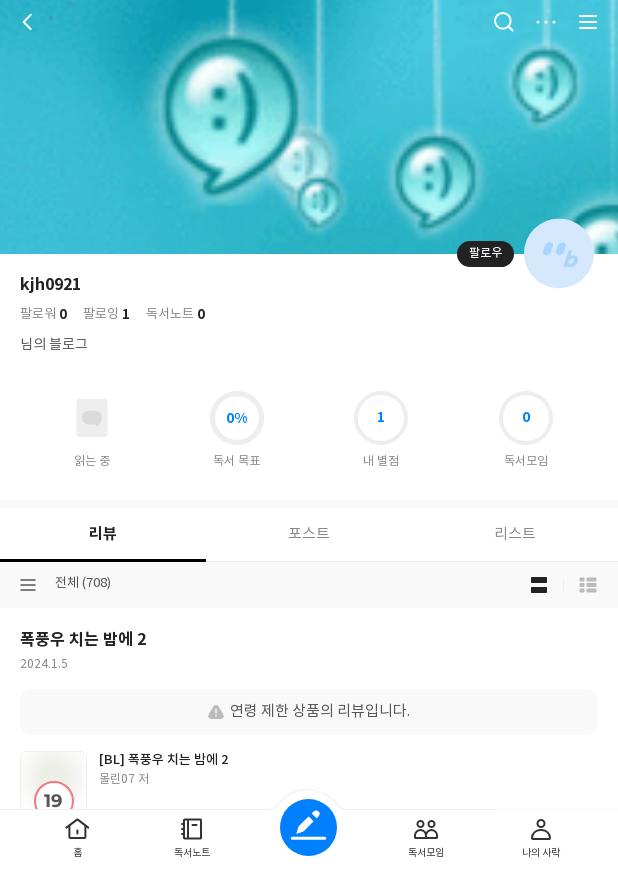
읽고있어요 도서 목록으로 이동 (92, 418)
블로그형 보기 (539, 585)
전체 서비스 (588, 22)
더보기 (546, 22)
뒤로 (30, 22)
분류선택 (28, 585)
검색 (504, 22)
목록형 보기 (588, 585)
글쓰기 (308, 827)
